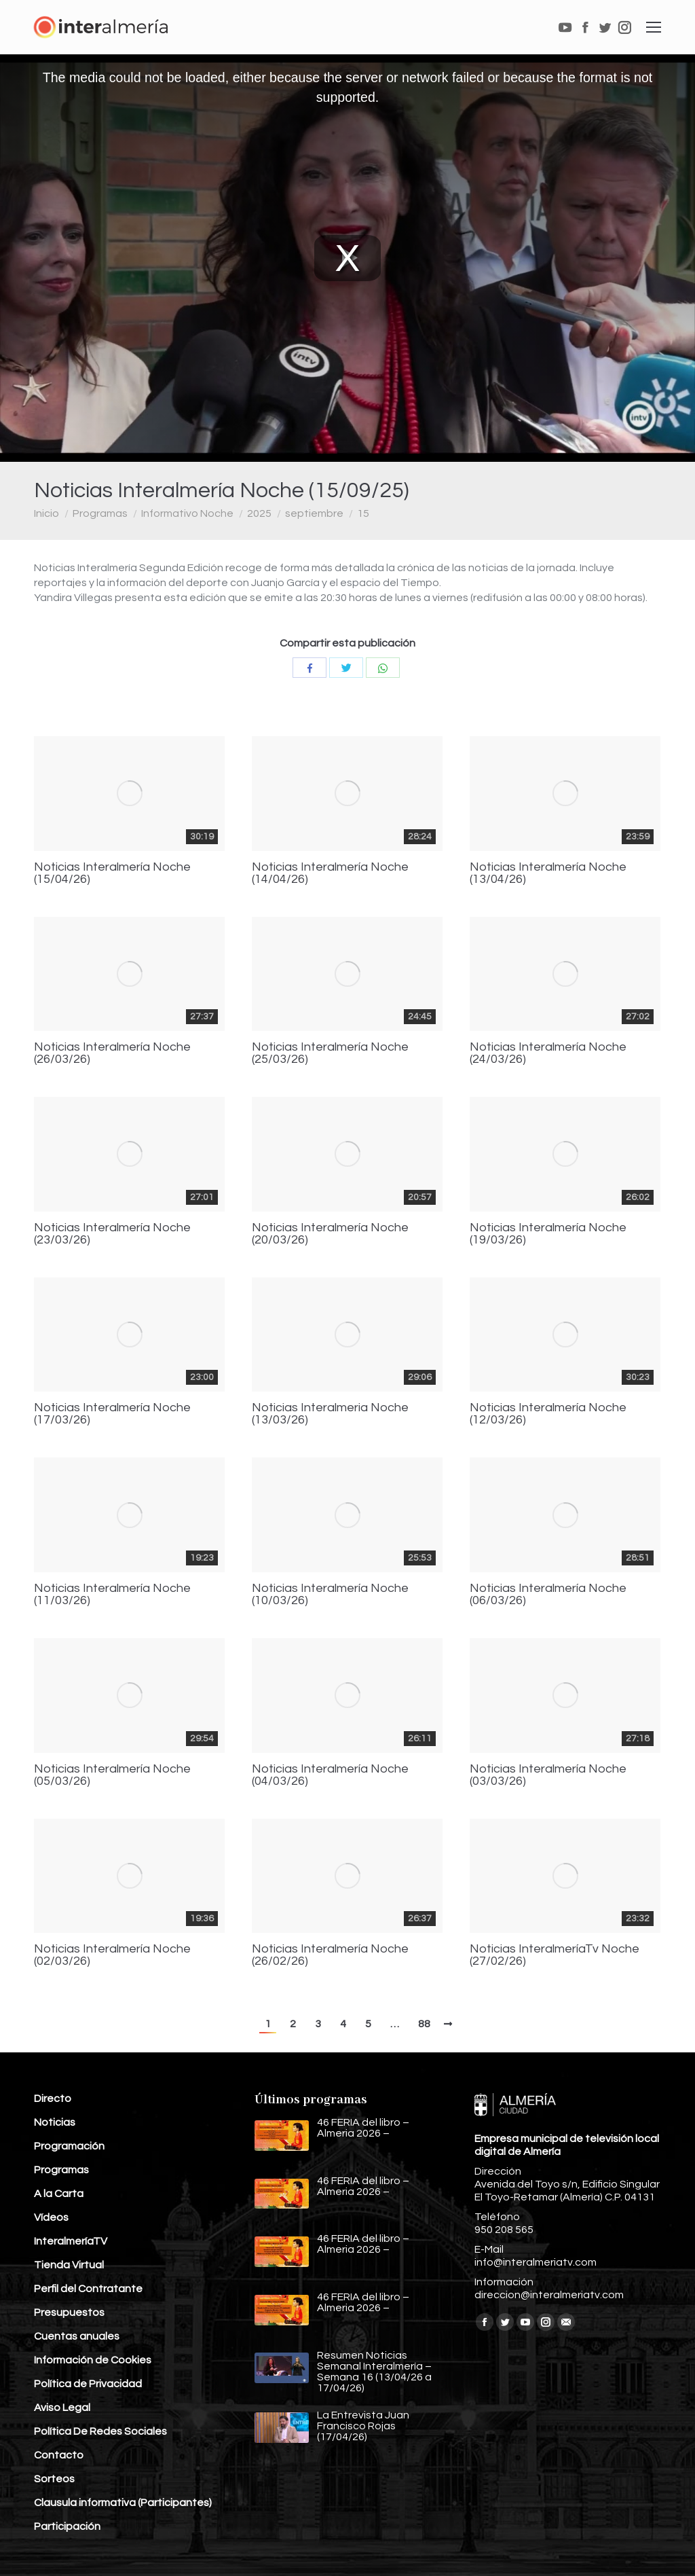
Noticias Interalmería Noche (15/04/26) (112, 873)
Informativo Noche (187, 513)
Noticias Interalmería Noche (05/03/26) (112, 1775)
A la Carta (58, 2193)
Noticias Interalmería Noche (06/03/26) (548, 1594)
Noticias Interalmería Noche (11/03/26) (112, 1594)
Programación (69, 2146)
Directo (52, 2098)
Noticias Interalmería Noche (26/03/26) (112, 1053)
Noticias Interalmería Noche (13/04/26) (548, 873)
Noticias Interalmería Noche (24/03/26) (548, 1053)
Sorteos (54, 2478)
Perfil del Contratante (88, 2288)
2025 (259, 513)
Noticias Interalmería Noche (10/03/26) (330, 1594)
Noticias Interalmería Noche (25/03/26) (330, 1053)
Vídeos (51, 2217)
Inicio (46, 513)
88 (424, 2023)
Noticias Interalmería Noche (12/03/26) (548, 1414)
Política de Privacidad (88, 2383)
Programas (100, 513)
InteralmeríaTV (70, 2241)
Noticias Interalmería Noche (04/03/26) (330, 1775)
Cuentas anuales (76, 2336)
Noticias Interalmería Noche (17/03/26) (112, 1414)
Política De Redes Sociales (100, 2431)
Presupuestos (69, 2312)
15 (363, 513)
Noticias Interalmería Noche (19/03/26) (548, 1234)
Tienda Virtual (69, 2265)
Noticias (54, 2122)
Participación (67, 2526)
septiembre (314, 513)
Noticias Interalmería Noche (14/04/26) (330, 873)
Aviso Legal (62, 2407)
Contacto (58, 2455)
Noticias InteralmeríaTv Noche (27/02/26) (554, 1955)
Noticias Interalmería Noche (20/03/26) (330, 1234)
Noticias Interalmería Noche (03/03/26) (548, 1775)
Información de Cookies (92, 2360)
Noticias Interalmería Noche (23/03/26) (112, 1234)
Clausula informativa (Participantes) (123, 2502)
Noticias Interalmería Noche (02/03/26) (112, 1955)
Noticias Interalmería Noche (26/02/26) (330, 1955)
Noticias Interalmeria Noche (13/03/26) (330, 1414)
